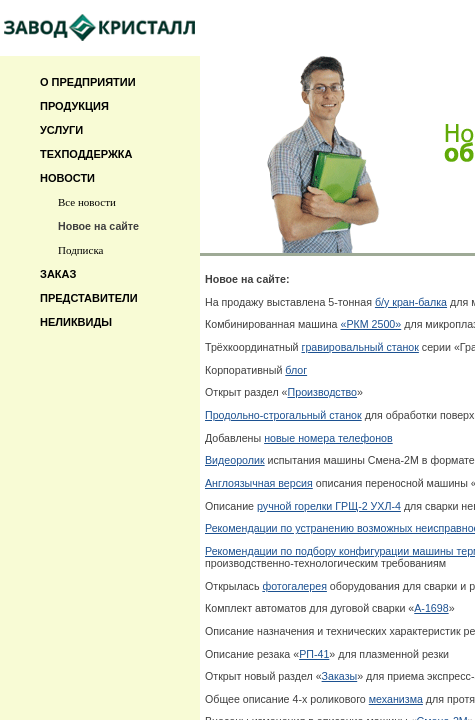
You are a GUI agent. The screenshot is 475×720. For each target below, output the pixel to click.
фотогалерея (294, 586)
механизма (396, 699)
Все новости (87, 202)
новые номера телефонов (328, 438)
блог (296, 370)
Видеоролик (235, 460)
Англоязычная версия (259, 483)
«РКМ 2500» (371, 324)
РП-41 (314, 654)
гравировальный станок (360, 347)
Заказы (340, 676)
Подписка (80, 250)
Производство (322, 392)
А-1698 (431, 608)
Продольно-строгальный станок (283, 415)
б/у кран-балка (411, 302)
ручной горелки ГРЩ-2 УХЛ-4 (329, 506)
